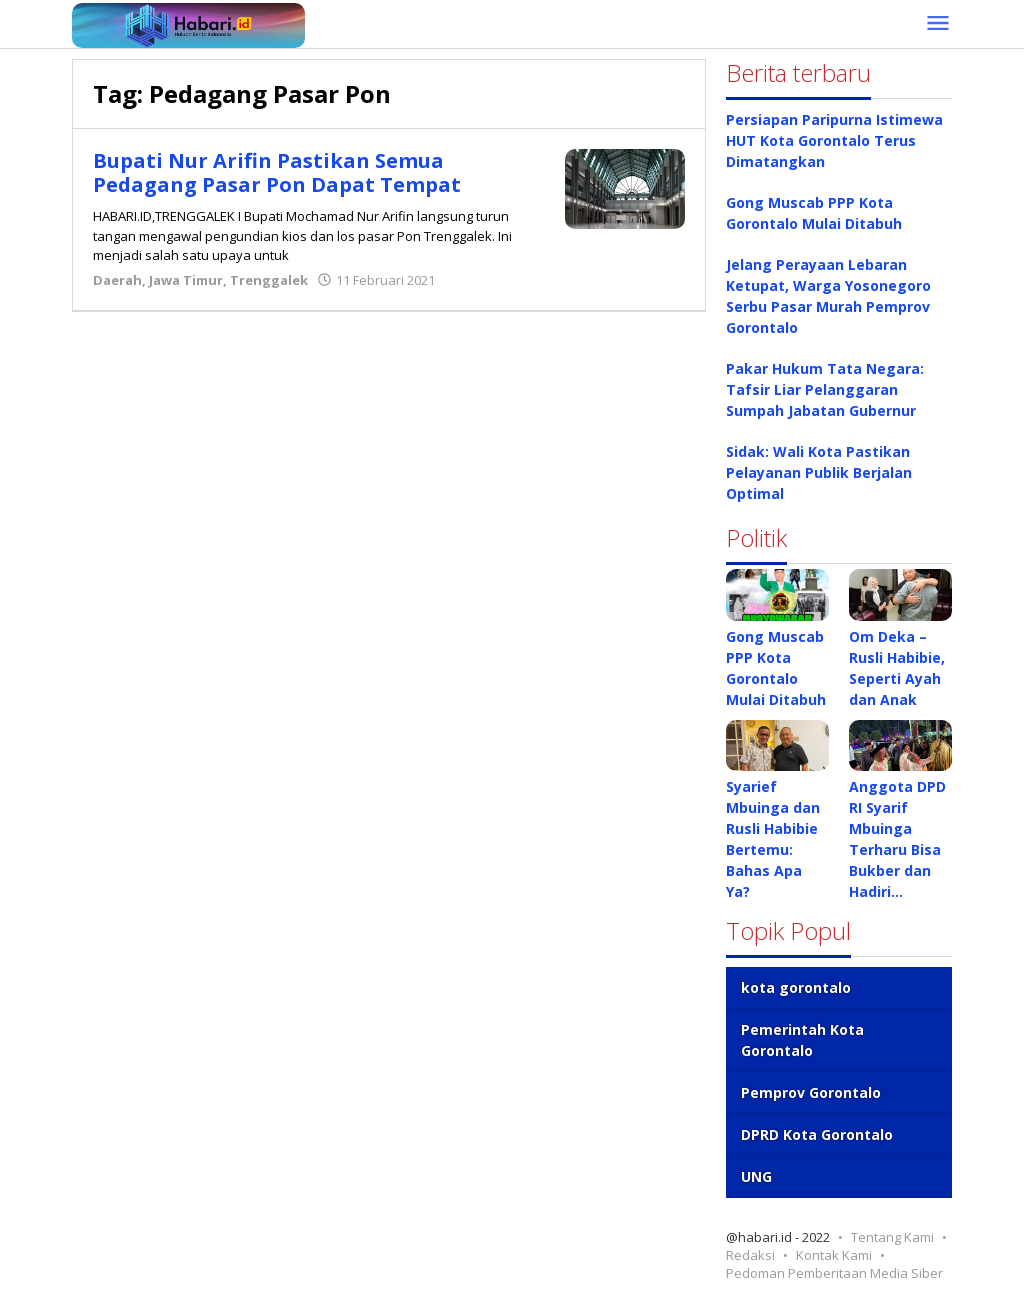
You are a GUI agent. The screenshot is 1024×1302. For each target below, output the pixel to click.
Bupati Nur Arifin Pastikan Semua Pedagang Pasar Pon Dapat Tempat (277, 172)
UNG (756, 1176)
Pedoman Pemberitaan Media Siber (834, 1273)
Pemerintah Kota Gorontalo (802, 1040)
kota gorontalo (796, 987)
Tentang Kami (892, 1237)
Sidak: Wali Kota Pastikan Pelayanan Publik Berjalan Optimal (819, 472)
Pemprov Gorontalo (811, 1092)
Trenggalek (269, 280)
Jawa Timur (186, 280)
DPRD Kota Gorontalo (817, 1134)
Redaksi (750, 1255)
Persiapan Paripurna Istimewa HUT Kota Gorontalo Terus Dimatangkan (834, 140)
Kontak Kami (834, 1255)
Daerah (117, 280)
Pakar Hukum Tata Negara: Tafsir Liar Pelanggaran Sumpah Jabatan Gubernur (825, 389)
